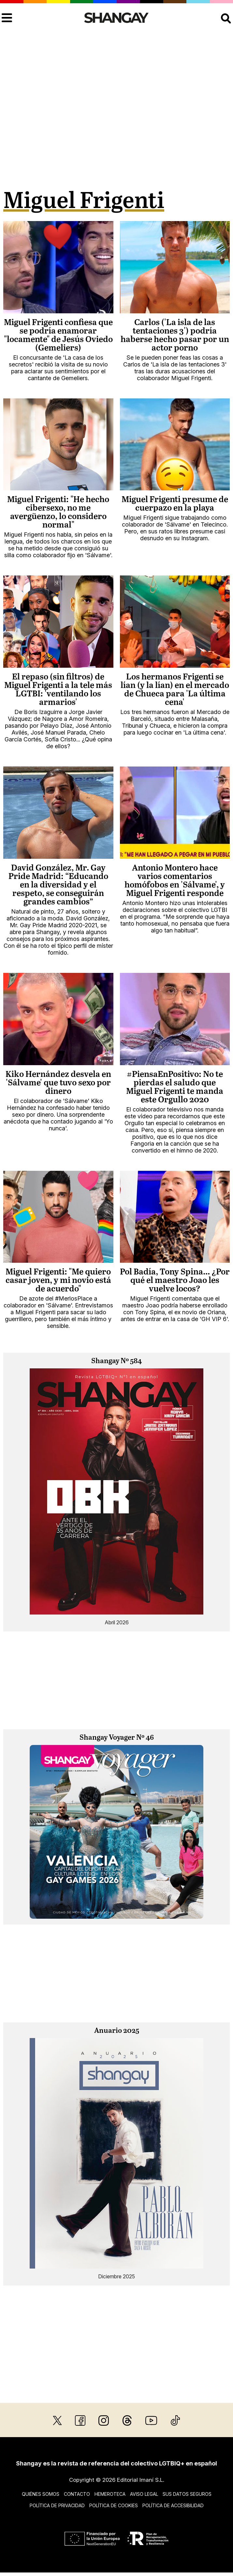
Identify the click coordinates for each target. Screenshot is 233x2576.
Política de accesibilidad (173, 2505)
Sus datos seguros (187, 2494)
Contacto (77, 2494)
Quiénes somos (40, 2494)
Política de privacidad (57, 2505)
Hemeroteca (110, 2494)
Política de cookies (113, 2505)
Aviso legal (144, 2494)
